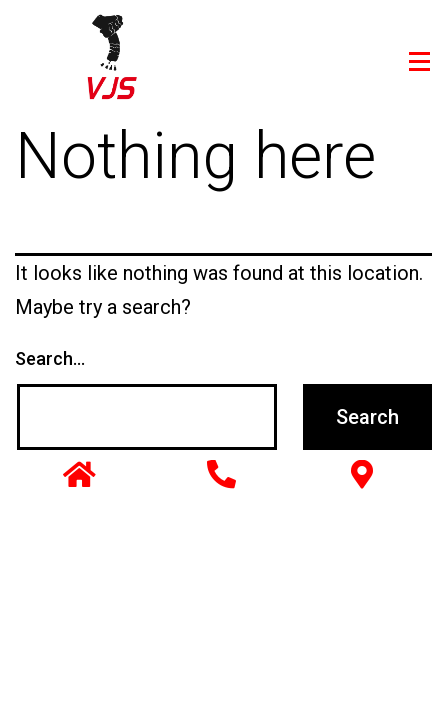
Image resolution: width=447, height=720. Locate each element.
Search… (50, 358)
